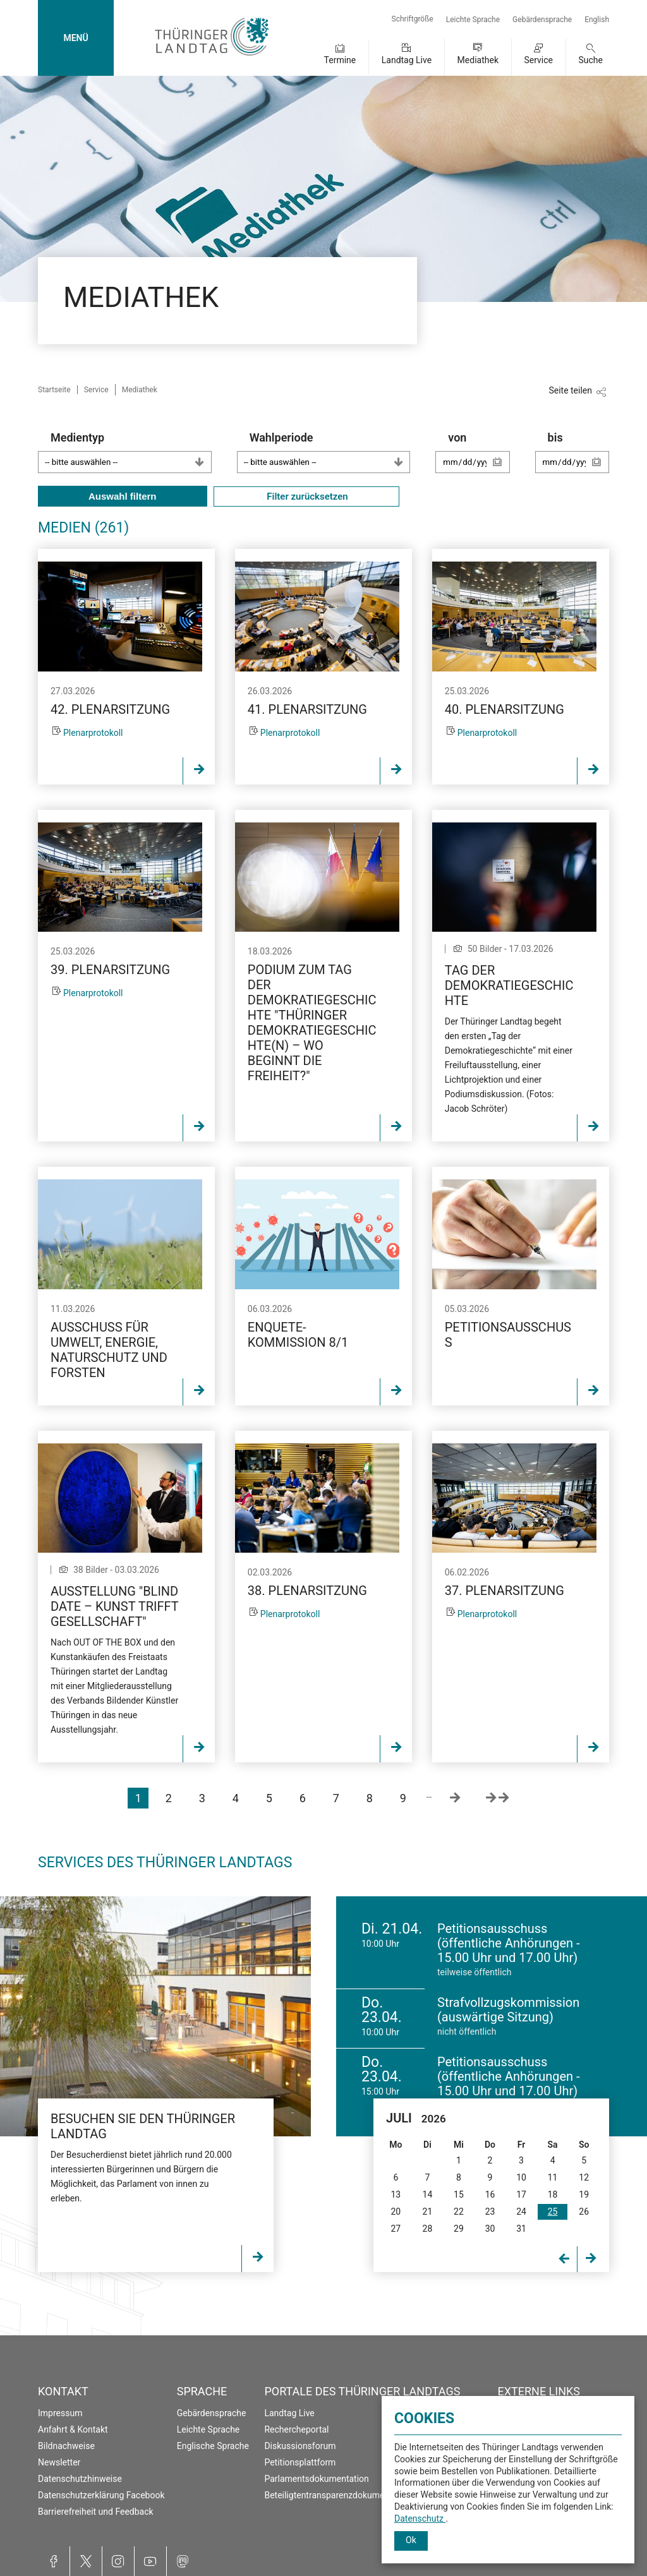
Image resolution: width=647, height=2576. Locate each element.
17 (521, 2194)
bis (578, 458)
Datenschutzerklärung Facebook (101, 2495)
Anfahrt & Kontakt (73, 2429)
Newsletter (59, 2462)
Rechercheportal (296, 2429)
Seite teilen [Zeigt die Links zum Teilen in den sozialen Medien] (570, 390)
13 (395, 2194)
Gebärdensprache (542, 19)
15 (459, 2194)
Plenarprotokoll (93, 733)
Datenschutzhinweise (80, 2479)
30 (490, 2229)
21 (428, 2211)
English (596, 19)
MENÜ (75, 38)
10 (521, 2177)
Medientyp (131, 452)
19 (584, 2194)
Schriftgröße (412, 19)
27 (395, 2229)
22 (459, 2211)
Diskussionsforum (300, 2446)
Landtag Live (407, 60)
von (478, 458)
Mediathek (478, 60)
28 (428, 2229)
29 (459, 2229)
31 (521, 2229)
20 (395, 2211)
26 (584, 2211)
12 (584, 2177)
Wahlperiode (330, 452)
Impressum (60, 2413)
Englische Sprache (213, 2446)
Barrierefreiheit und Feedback (96, 2512)
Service (538, 60)
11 (553, 2177)
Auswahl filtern (122, 496)
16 (490, 2194)
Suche (591, 60)
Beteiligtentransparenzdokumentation (338, 2495)
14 (428, 2194)
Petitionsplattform (300, 2462)
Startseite (54, 389)
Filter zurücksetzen (306, 496)
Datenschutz (420, 2518)
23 (490, 2211)
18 (553, 2194)
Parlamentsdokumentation (316, 2479)
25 (553, 2211)
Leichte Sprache (473, 19)
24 (521, 2211)
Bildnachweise (66, 2446)
